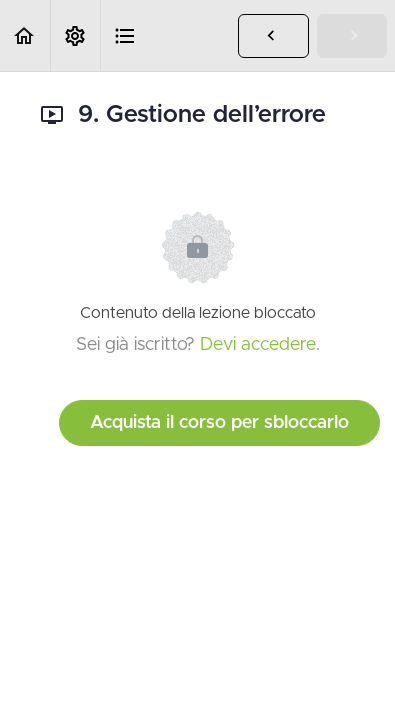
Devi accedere (258, 345)
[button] (25, 35)
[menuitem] (75, 35)
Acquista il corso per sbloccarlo (219, 423)
